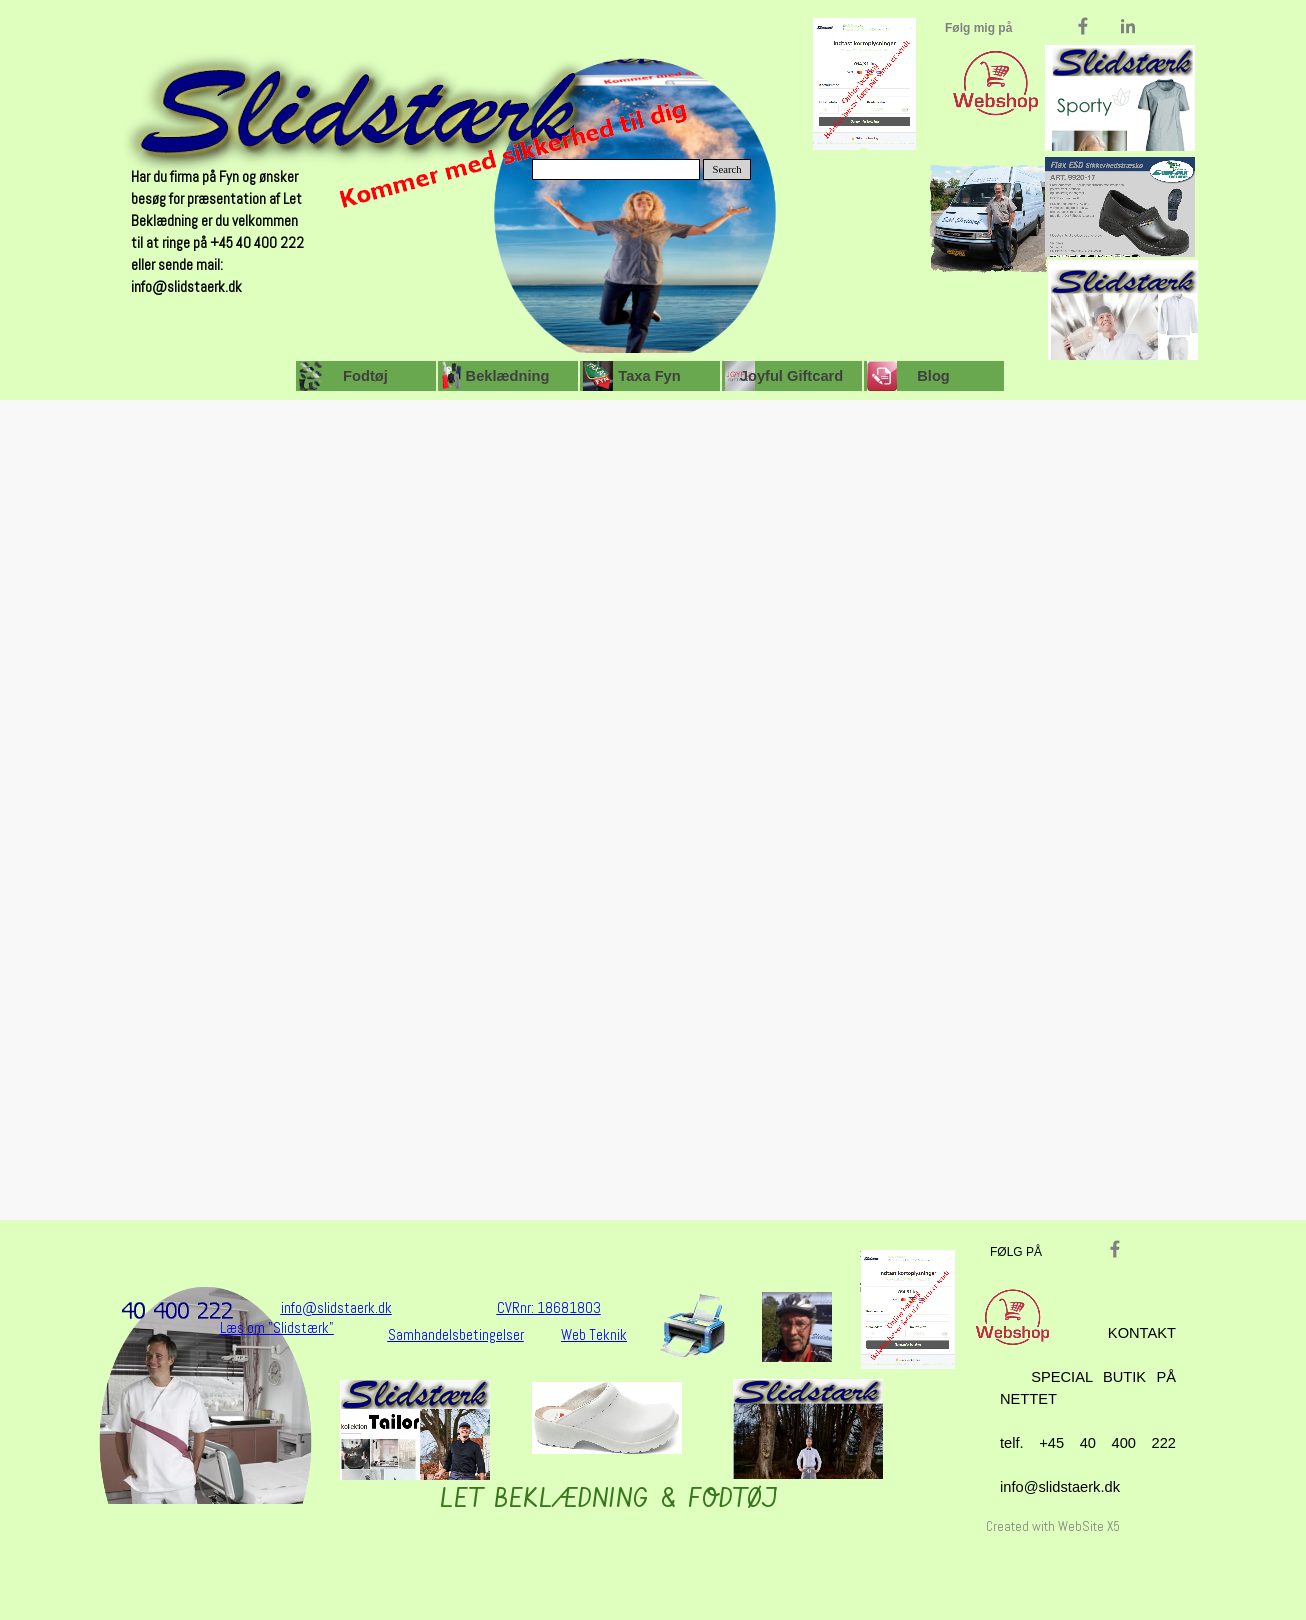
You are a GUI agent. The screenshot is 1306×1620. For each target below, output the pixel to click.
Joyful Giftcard (791, 376)
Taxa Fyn (649, 376)
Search (727, 169)
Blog (933, 376)
